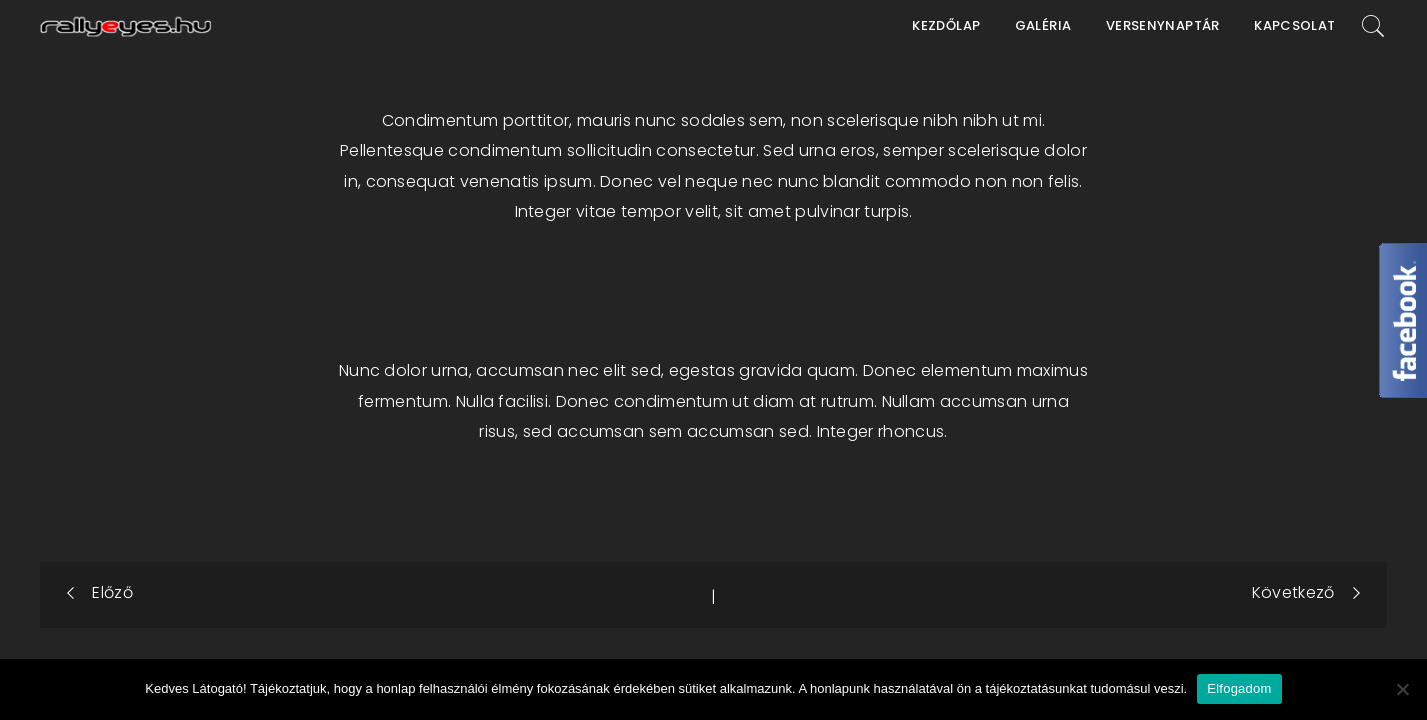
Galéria (1043, 25)
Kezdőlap (946, 25)
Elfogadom (1239, 688)
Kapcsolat (1295, 25)
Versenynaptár (1163, 25)
